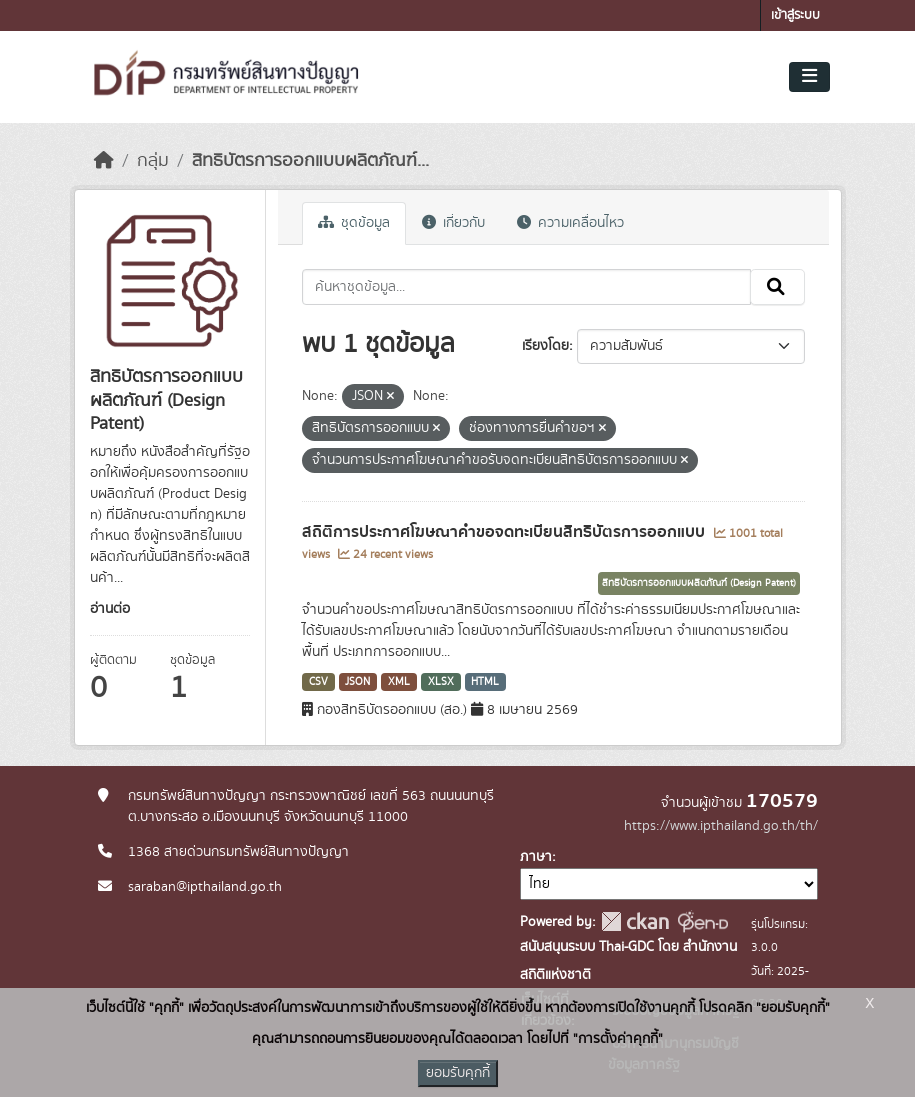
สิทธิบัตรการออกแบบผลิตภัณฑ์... (310, 161)
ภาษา (536, 857)
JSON (357, 682)
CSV (318, 682)
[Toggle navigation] (809, 77)
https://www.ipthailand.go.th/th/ (721, 826)
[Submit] (777, 287)
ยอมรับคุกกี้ (458, 1073)
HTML (485, 682)
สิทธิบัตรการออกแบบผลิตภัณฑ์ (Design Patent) (699, 583)
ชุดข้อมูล (354, 223)
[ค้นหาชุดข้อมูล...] (526, 287)
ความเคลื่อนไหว (570, 223)
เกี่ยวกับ (453, 223)
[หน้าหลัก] (104, 161)
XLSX (441, 682)
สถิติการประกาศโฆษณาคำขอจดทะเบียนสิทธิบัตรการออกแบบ (505, 532)
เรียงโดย (545, 346)
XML (399, 682)
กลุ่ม (153, 161)
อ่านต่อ (110, 609)
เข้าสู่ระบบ (795, 15)
